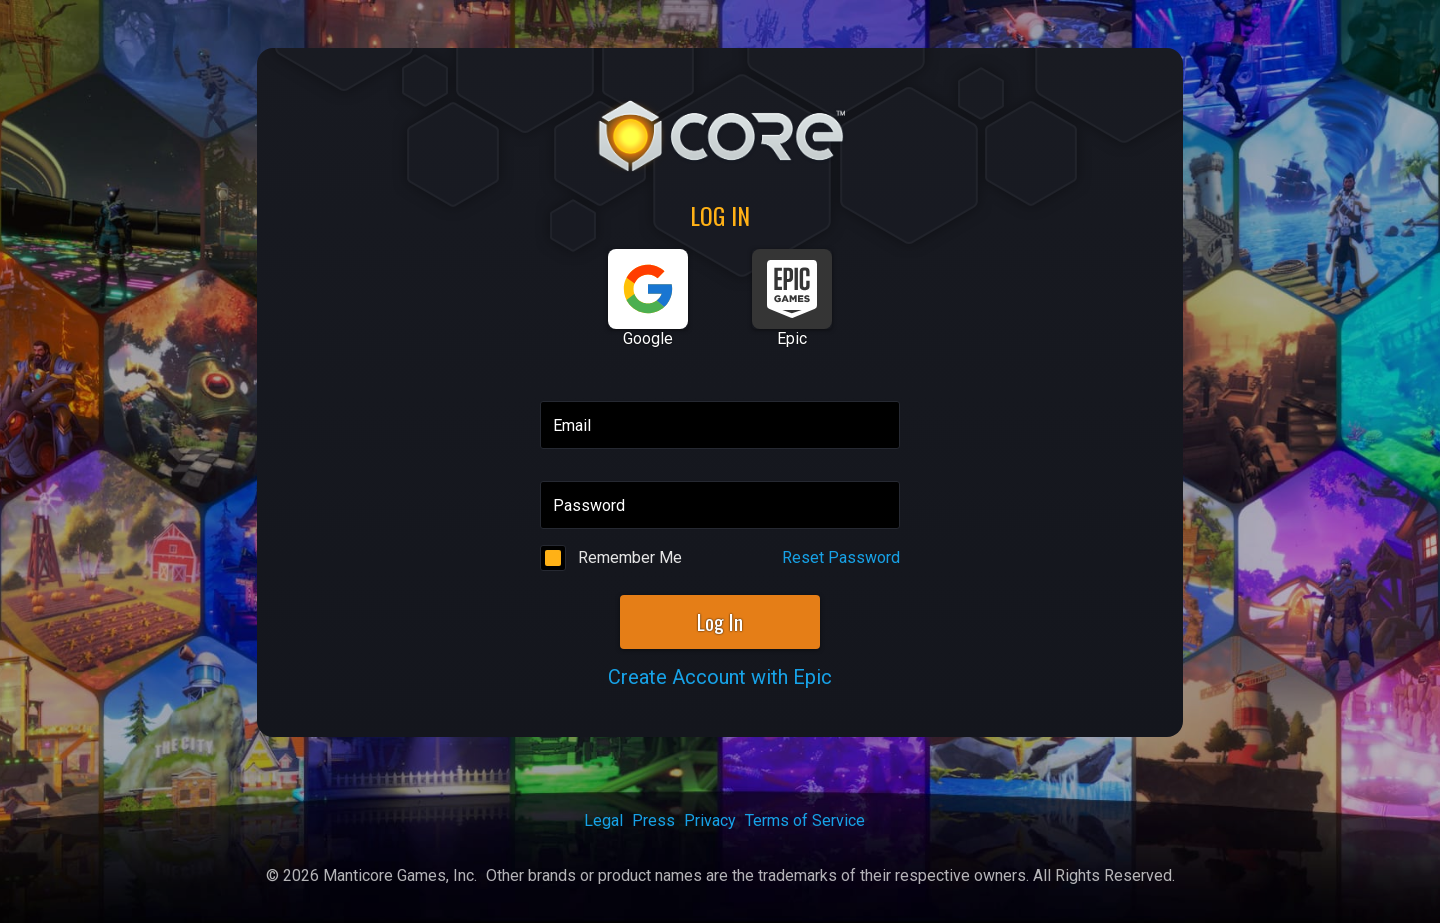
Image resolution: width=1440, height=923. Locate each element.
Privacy (710, 820)
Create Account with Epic (720, 677)
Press (653, 820)
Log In (720, 622)
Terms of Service (805, 820)
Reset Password (841, 557)
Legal (603, 820)
